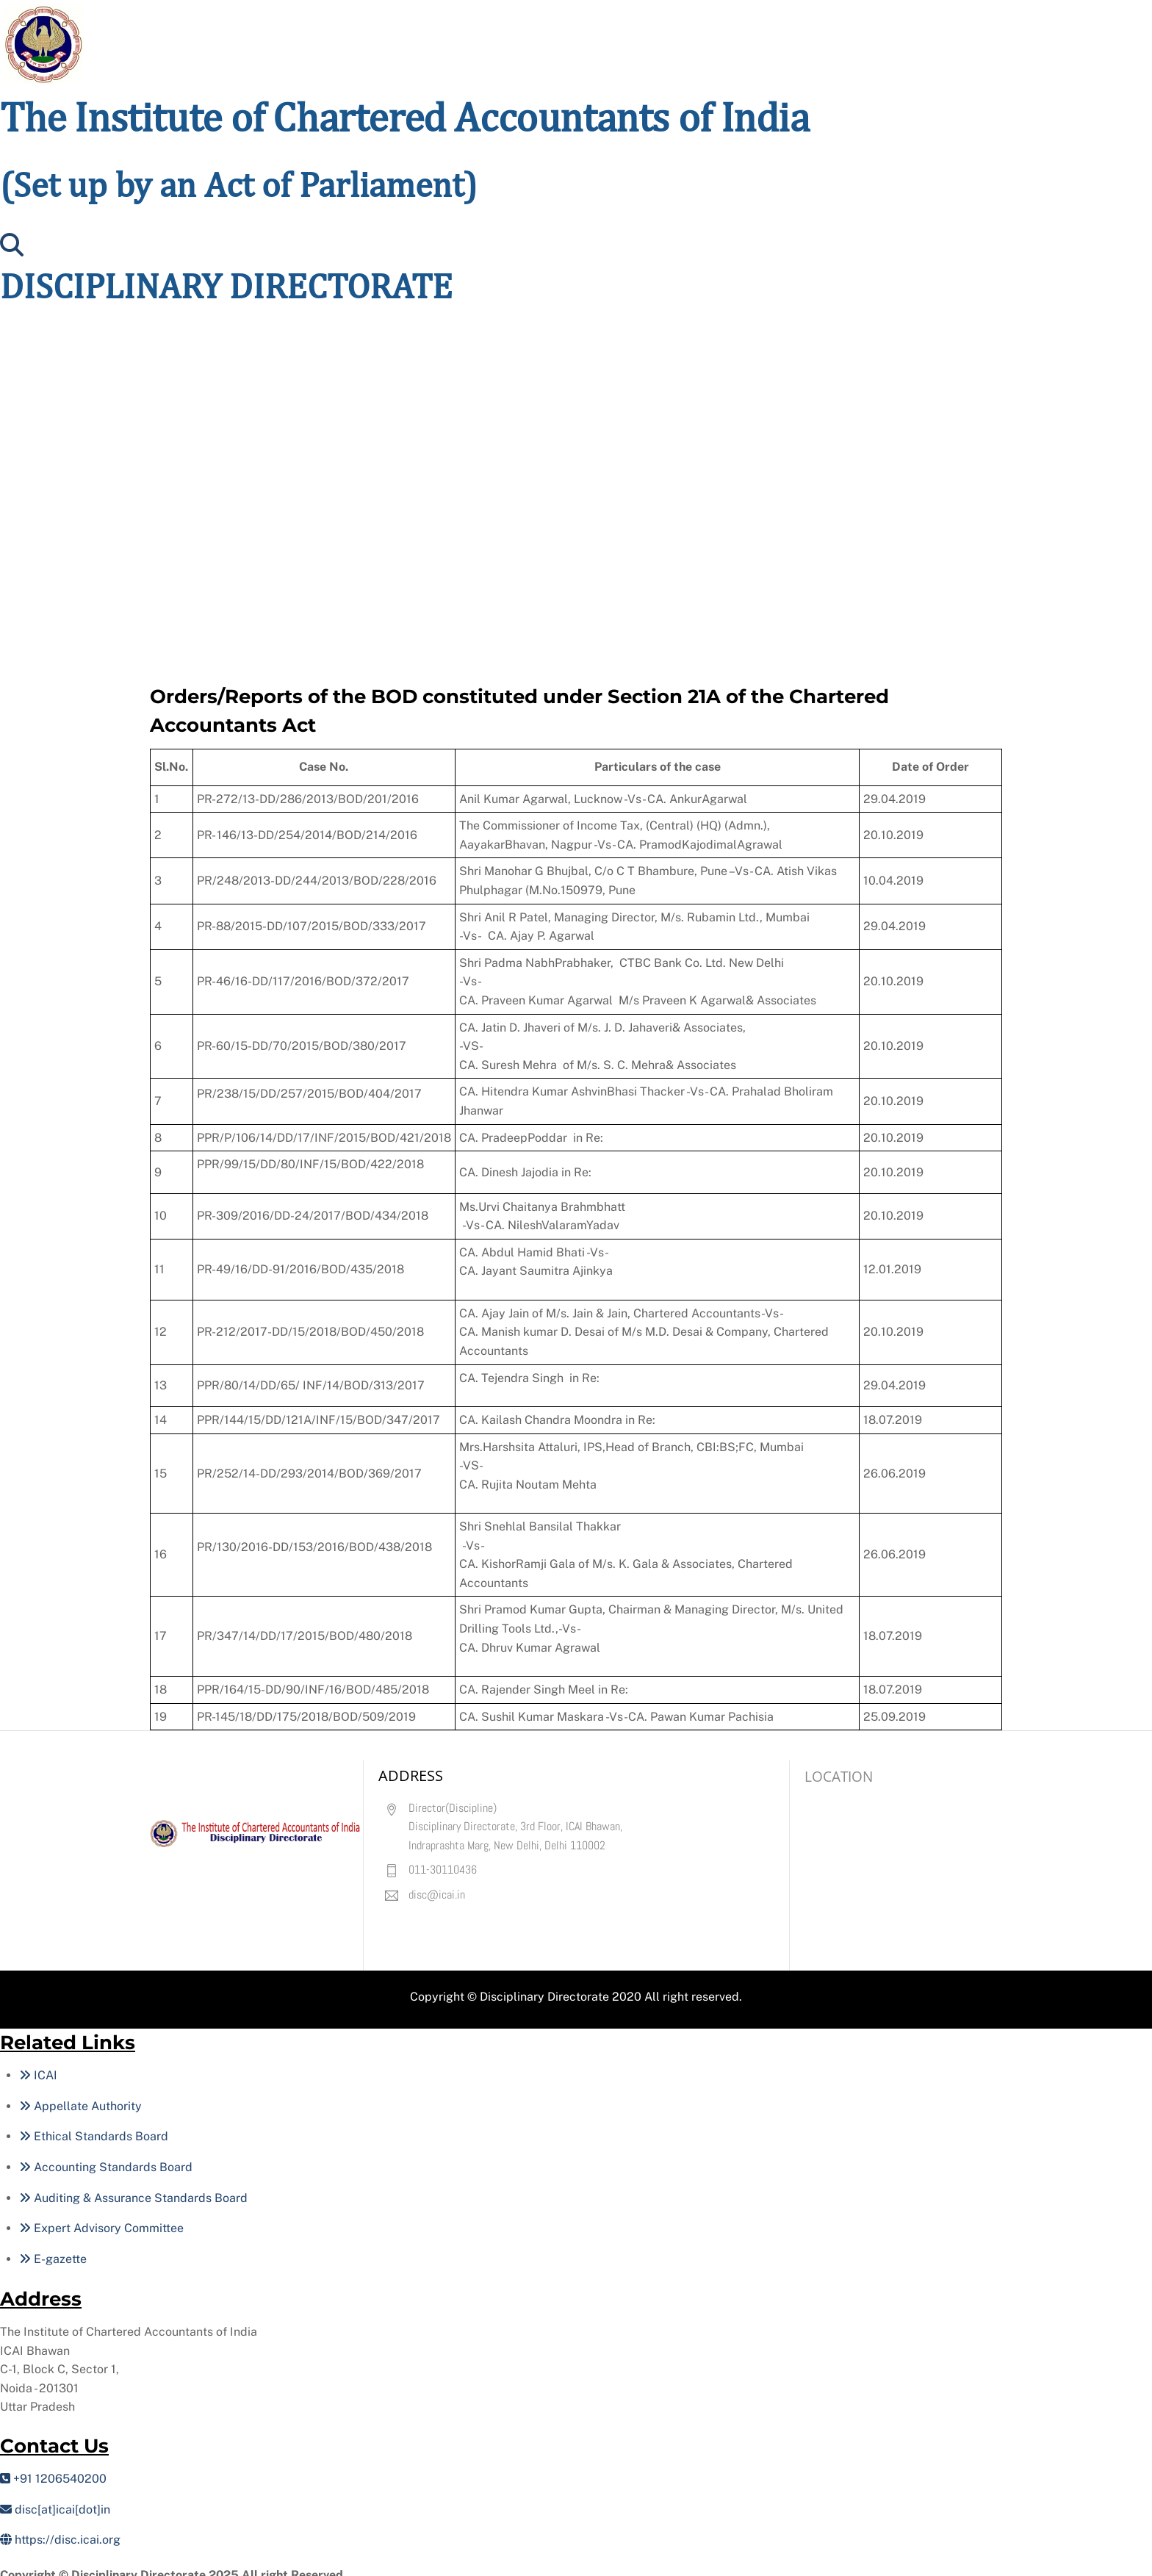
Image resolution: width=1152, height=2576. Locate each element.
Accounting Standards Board (105, 2158)
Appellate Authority (80, 2097)
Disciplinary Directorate (544, 1988)
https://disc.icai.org (60, 2531)
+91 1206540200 (53, 2470)
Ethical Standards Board (93, 2128)
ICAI (38, 2066)
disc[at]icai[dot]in (55, 2501)
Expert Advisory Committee (101, 2219)
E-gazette (53, 2250)
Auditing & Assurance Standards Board (133, 2189)
